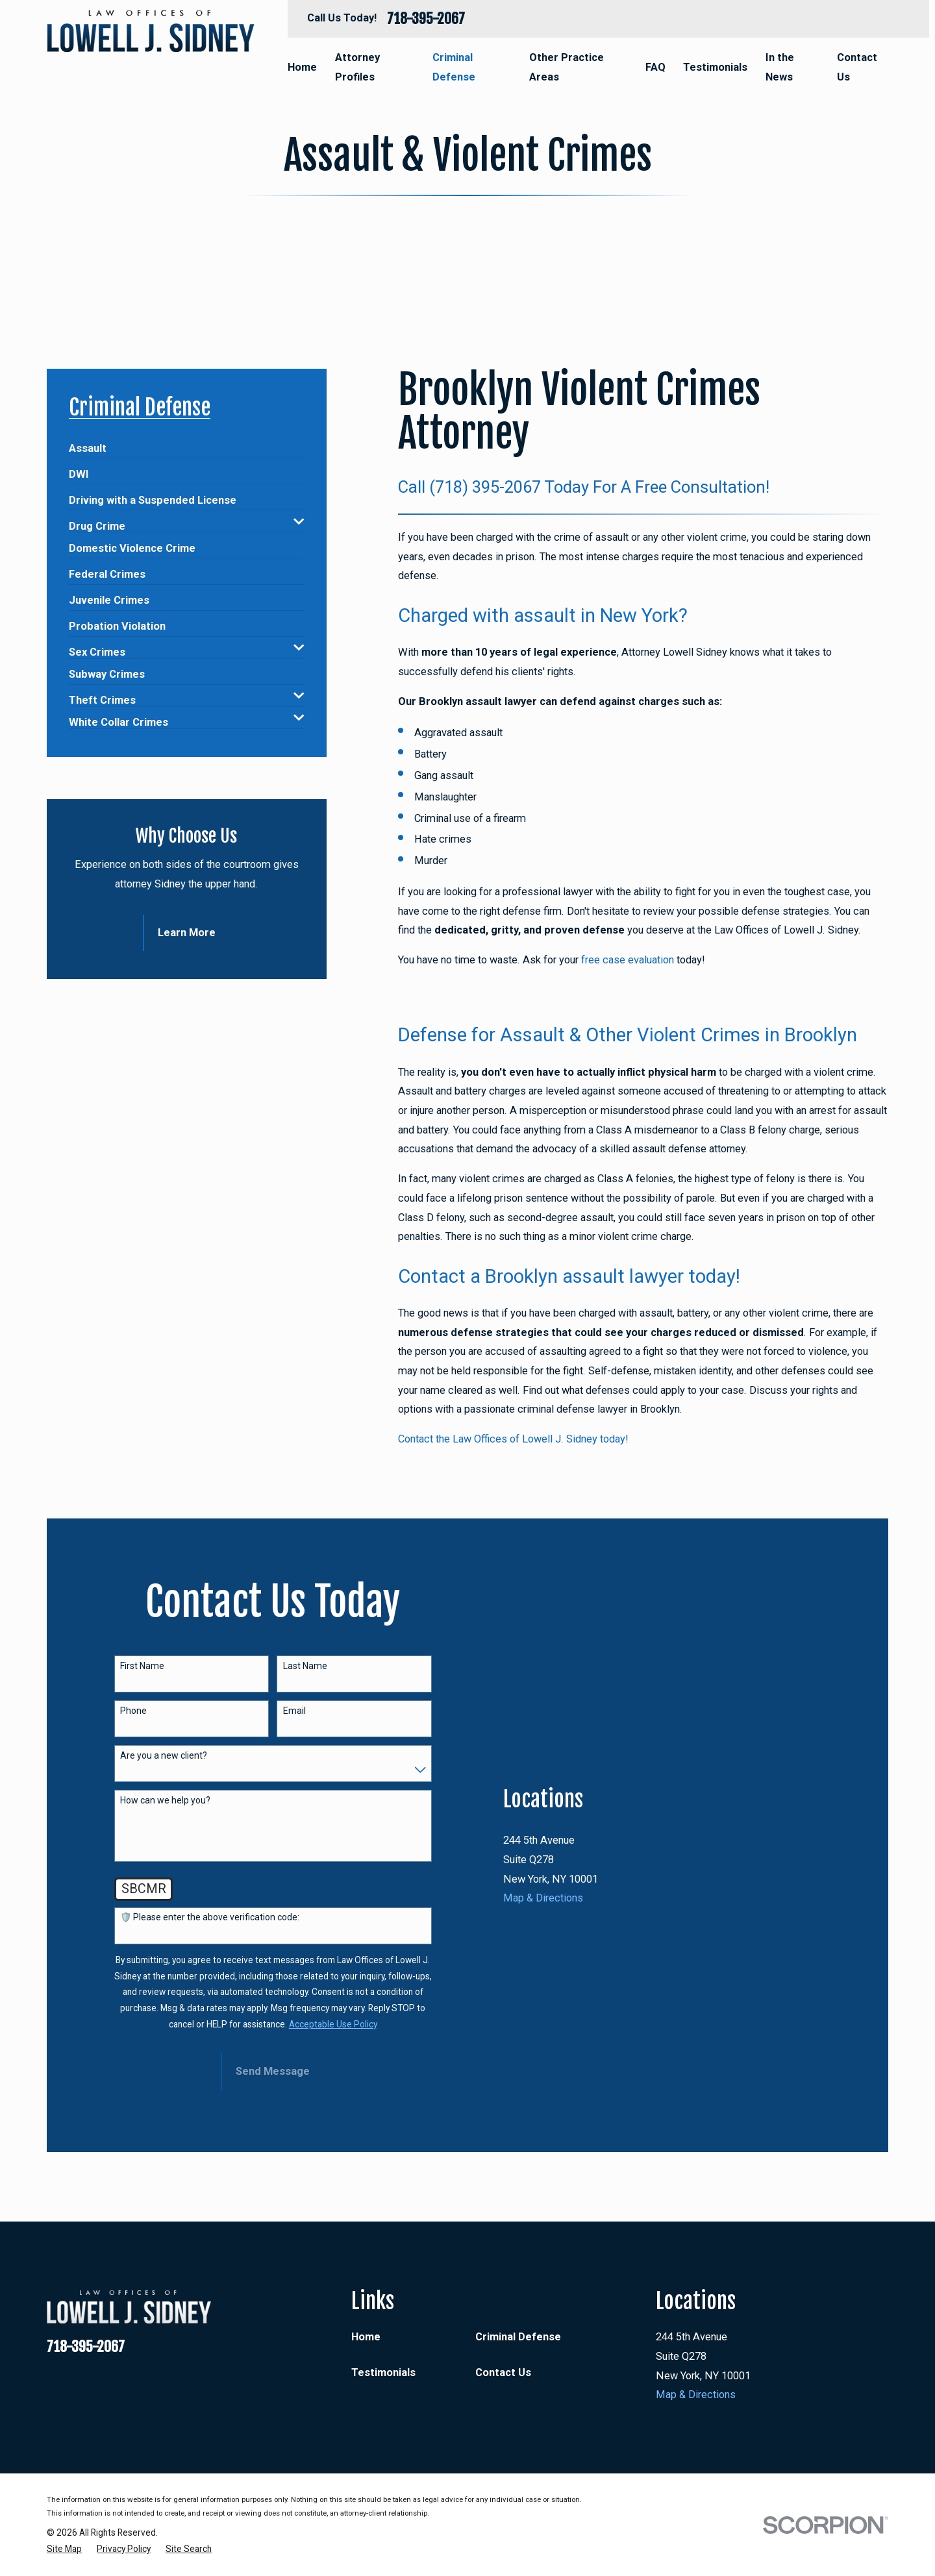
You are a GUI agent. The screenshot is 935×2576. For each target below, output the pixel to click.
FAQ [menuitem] (655, 67)
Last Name (305, 1666)
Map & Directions (543, 2057)
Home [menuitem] (302, 67)
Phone (133, 1710)
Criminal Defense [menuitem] (453, 67)
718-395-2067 (426, 19)
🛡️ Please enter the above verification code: (209, 1917)
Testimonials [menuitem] (715, 67)
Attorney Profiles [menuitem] (357, 67)
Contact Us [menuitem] (857, 67)
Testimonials (383, 2372)
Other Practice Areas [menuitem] (566, 67)
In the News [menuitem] (780, 67)
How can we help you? (165, 1800)
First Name (142, 1666)
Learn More (187, 932)
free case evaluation (627, 960)
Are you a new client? (163, 1755)
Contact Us (503, 2372)
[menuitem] (87, 443)
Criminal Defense (518, 2337)
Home (365, 2337)
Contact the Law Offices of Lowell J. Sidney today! (513, 1439)
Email (294, 1710)
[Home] (151, 31)
